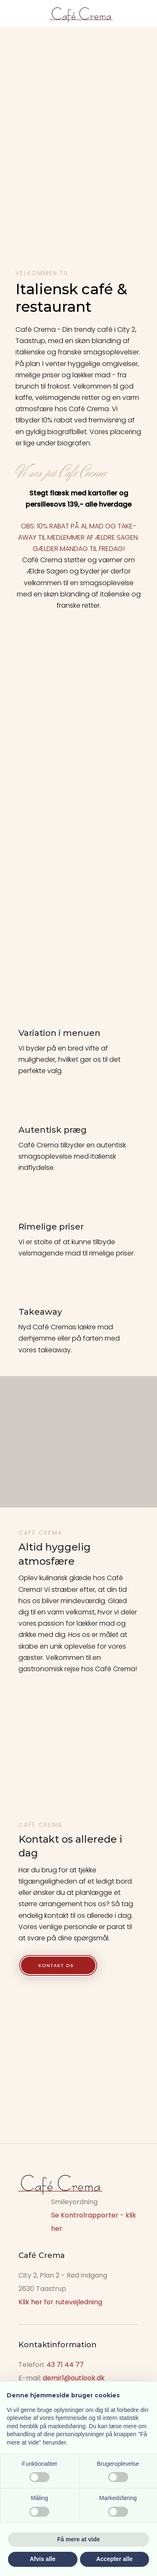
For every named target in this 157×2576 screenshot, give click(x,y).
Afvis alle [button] (42, 2559)
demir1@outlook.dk (74, 2378)
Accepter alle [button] (114, 2559)
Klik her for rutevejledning (60, 2302)
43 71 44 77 (65, 2364)
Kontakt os (56, 1965)
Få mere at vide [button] (78, 2539)
